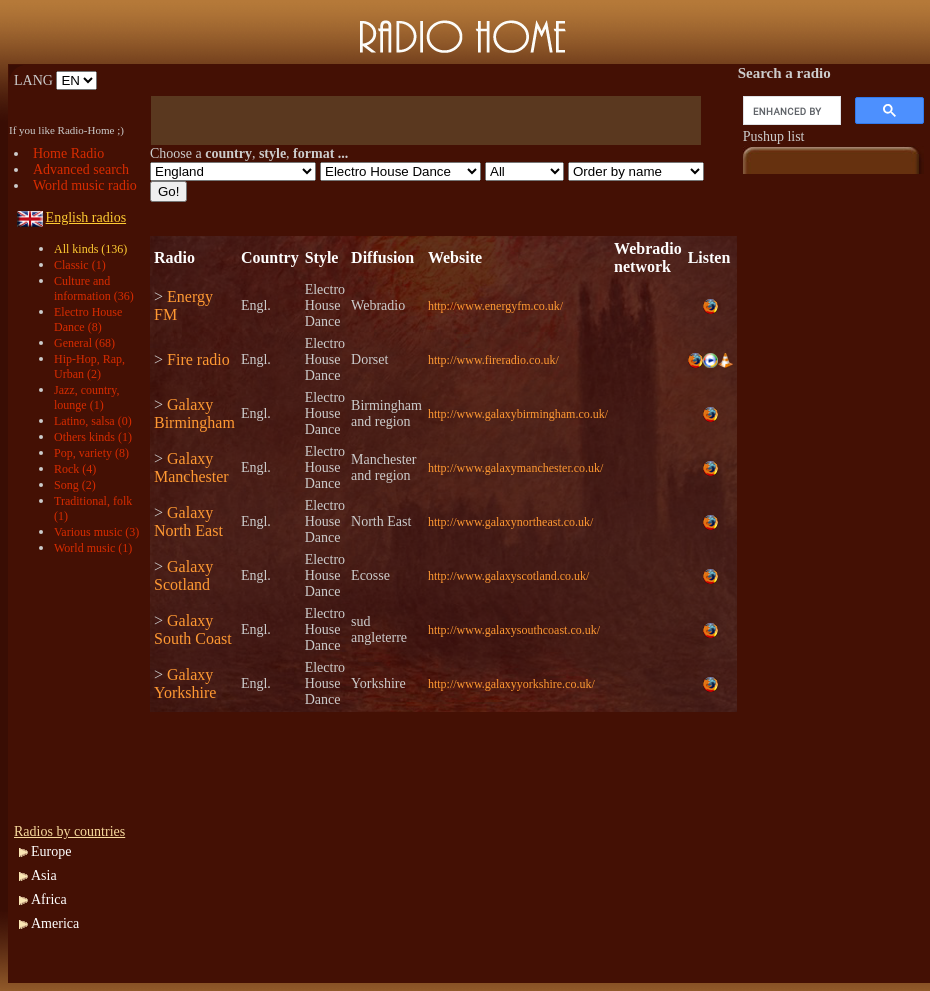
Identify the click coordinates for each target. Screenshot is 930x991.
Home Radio (68, 153)
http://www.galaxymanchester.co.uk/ (516, 468)
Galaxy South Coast (193, 629)
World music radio (85, 185)
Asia (44, 875)
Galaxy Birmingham (194, 413)
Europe (51, 851)
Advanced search (81, 169)
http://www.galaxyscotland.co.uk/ (509, 576)
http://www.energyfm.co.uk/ (495, 306)
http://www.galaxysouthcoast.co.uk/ (514, 630)
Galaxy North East (188, 521)
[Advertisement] (84, 690)
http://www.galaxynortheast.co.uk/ (511, 522)
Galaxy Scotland (183, 575)
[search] (790, 111)
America (55, 923)
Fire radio (198, 359)
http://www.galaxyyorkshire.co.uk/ (511, 684)
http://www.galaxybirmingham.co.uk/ (518, 414)
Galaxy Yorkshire (185, 683)
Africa (49, 899)
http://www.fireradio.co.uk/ (493, 360)
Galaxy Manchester (191, 467)
